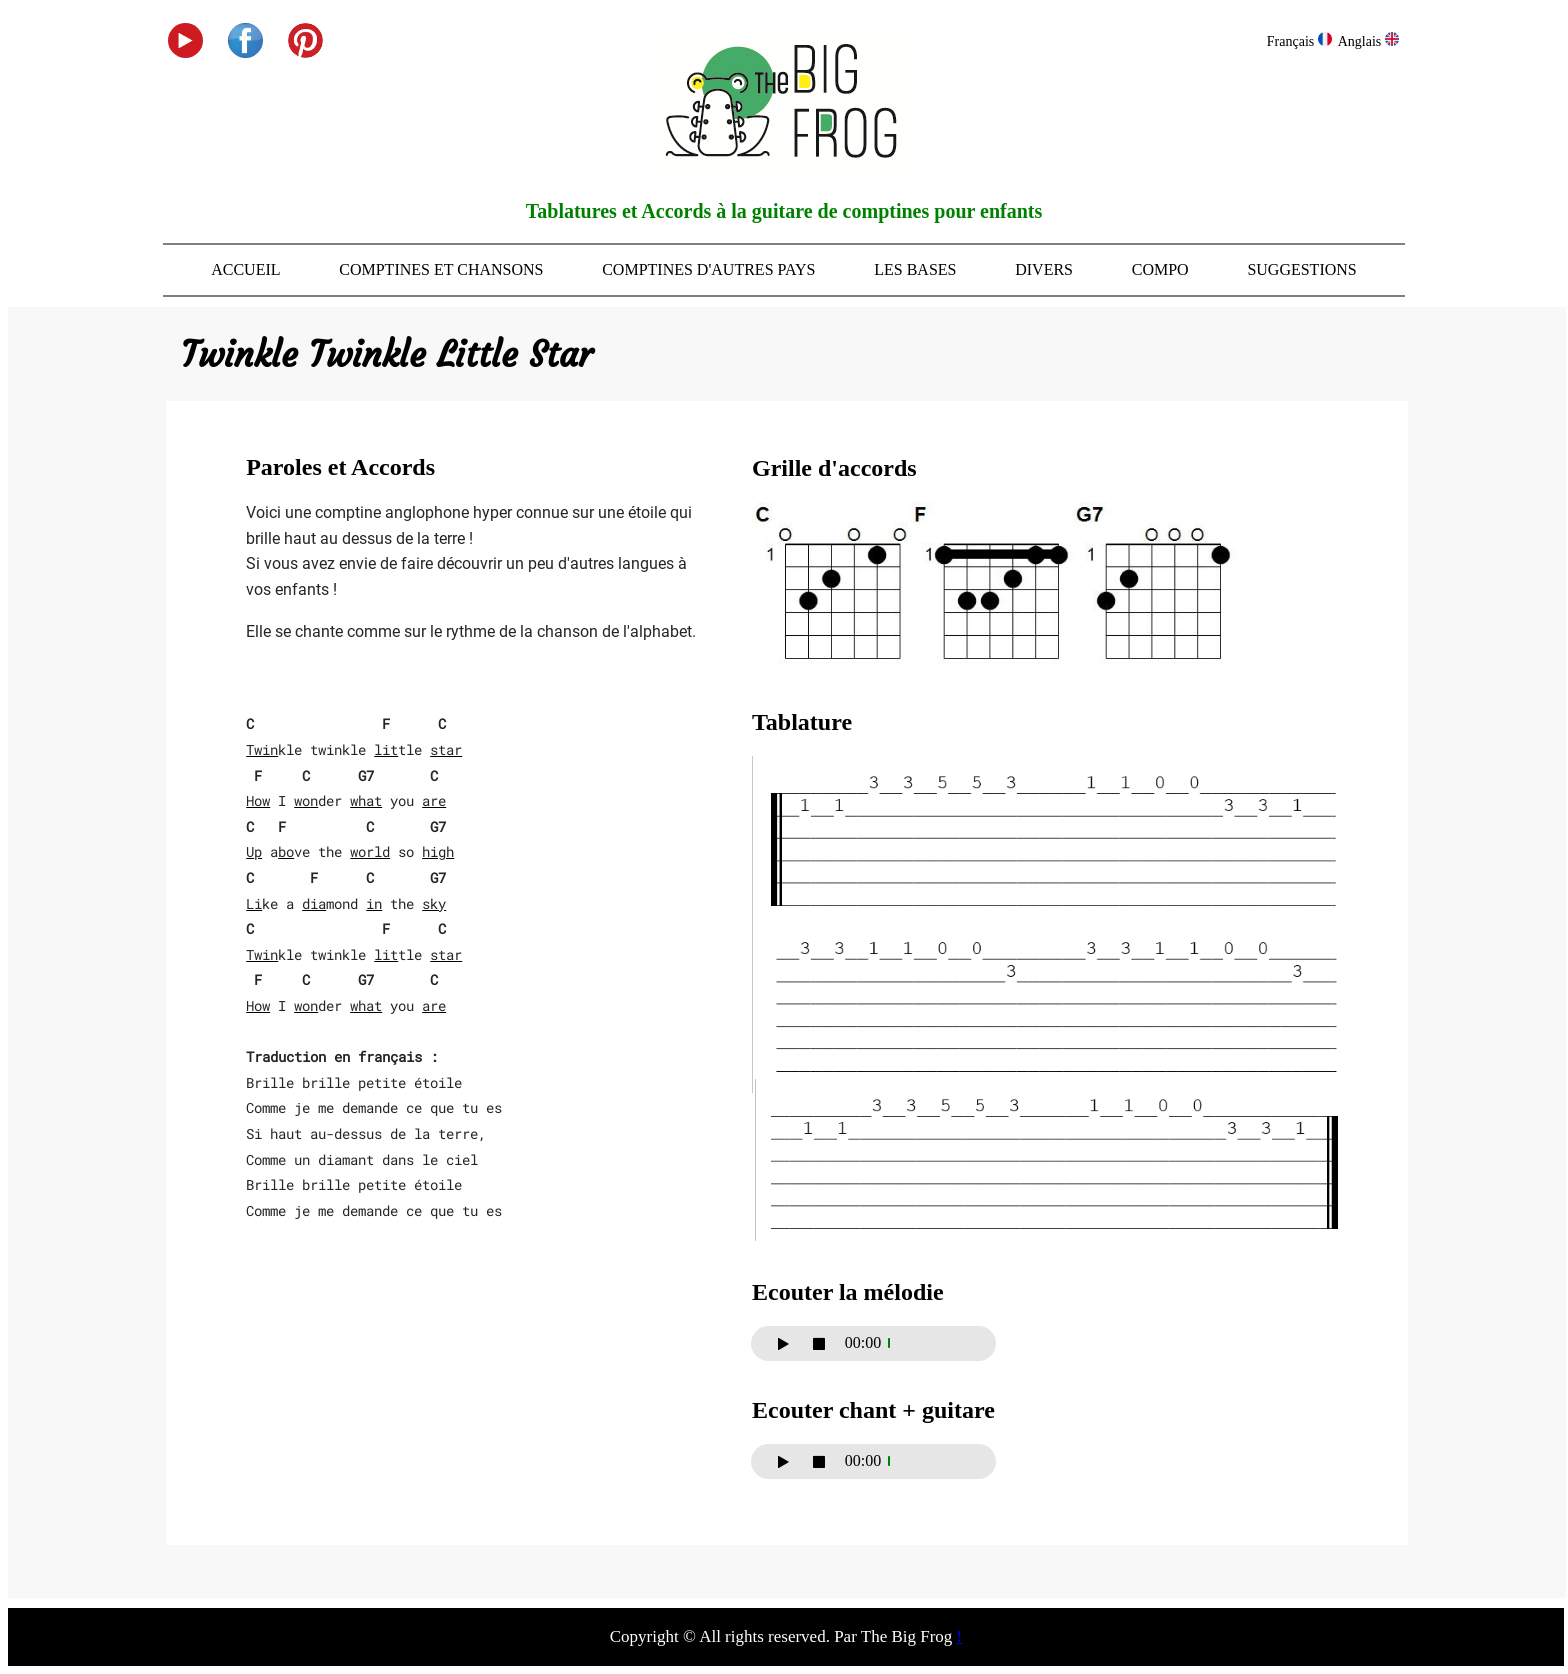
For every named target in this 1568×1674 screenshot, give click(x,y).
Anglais (1368, 41)
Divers (1044, 269)
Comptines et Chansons (441, 269)
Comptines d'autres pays (708, 269)
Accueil (245, 269)
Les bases (915, 269)
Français (1299, 41)
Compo (1160, 269)
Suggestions (1301, 269)
